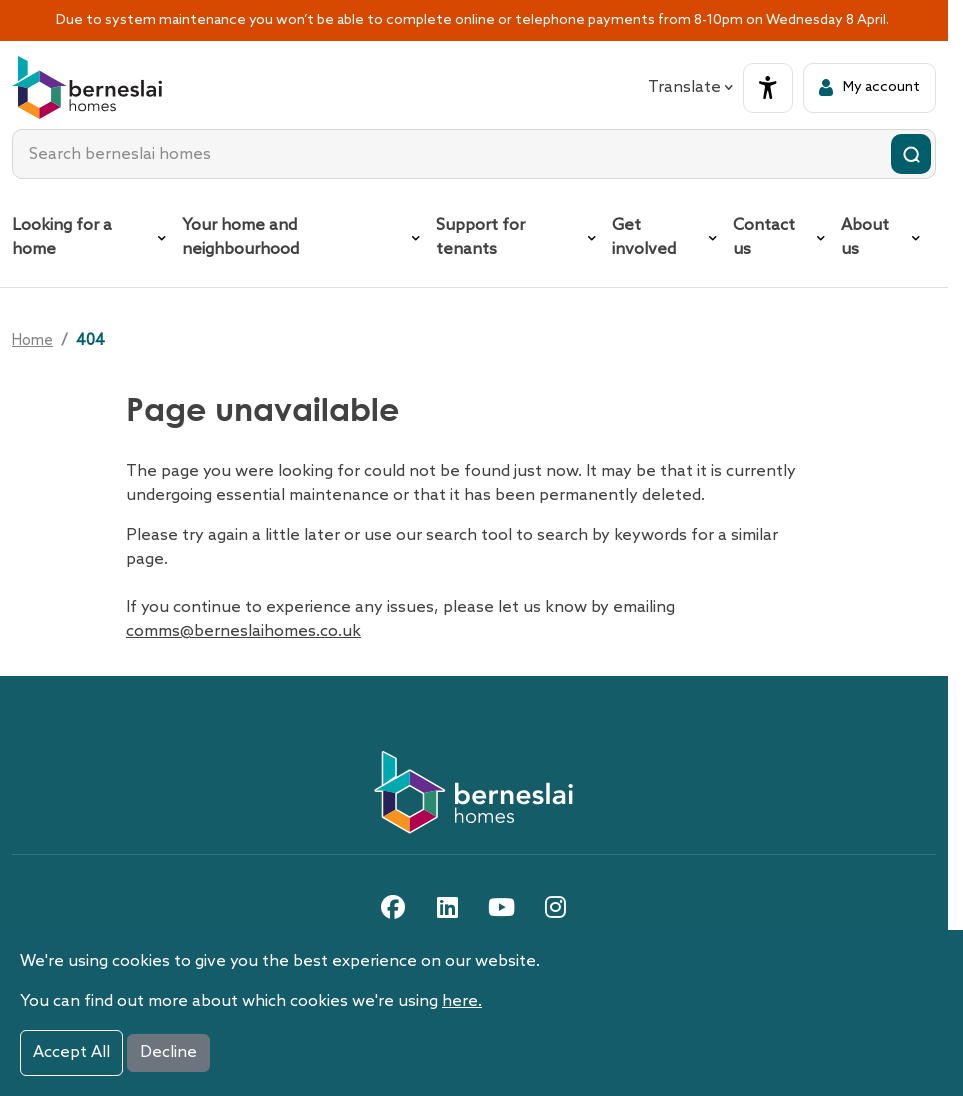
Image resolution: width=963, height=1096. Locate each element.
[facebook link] (393, 907)
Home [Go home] (32, 341)
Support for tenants (480, 237)
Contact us (764, 237)
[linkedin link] (447, 907)
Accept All (71, 1052)
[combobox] (474, 154)
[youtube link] (501, 907)
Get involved (644, 237)
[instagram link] (555, 907)
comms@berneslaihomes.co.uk (243, 631)
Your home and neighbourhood (240, 237)
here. (462, 1001)
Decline (168, 1052)
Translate (690, 87)
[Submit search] (911, 154)
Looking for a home (62, 237)
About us (865, 237)
